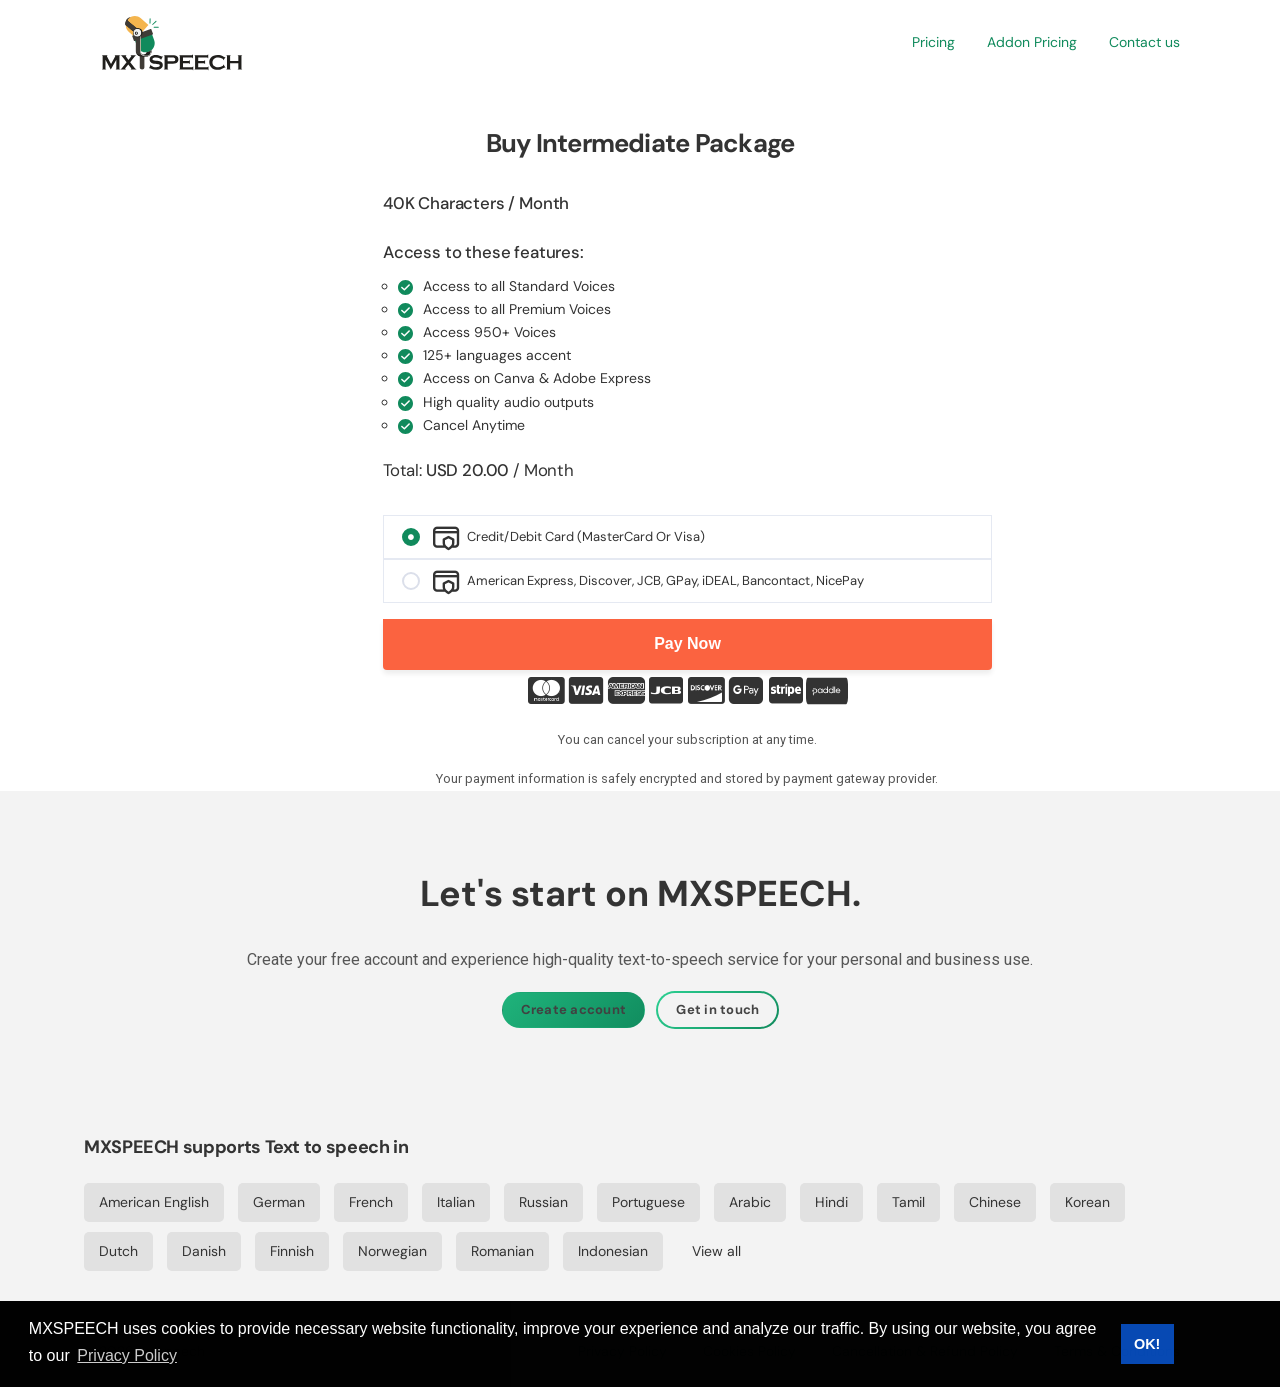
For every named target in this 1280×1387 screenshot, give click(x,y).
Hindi (831, 1202)
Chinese (995, 1202)
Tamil (908, 1202)
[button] (933, 42)
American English (154, 1202)
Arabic (750, 1202)
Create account (574, 1009)
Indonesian (613, 1251)
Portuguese (648, 1202)
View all (716, 1251)
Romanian (502, 1251)
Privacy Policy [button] (127, 1355)
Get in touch (717, 1009)
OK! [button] (1147, 1344)
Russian (543, 1202)
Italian (456, 1202)
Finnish (292, 1251)
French (371, 1202)
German (279, 1202)
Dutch (118, 1251)
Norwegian (392, 1251)
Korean (1087, 1202)
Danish (204, 1251)
